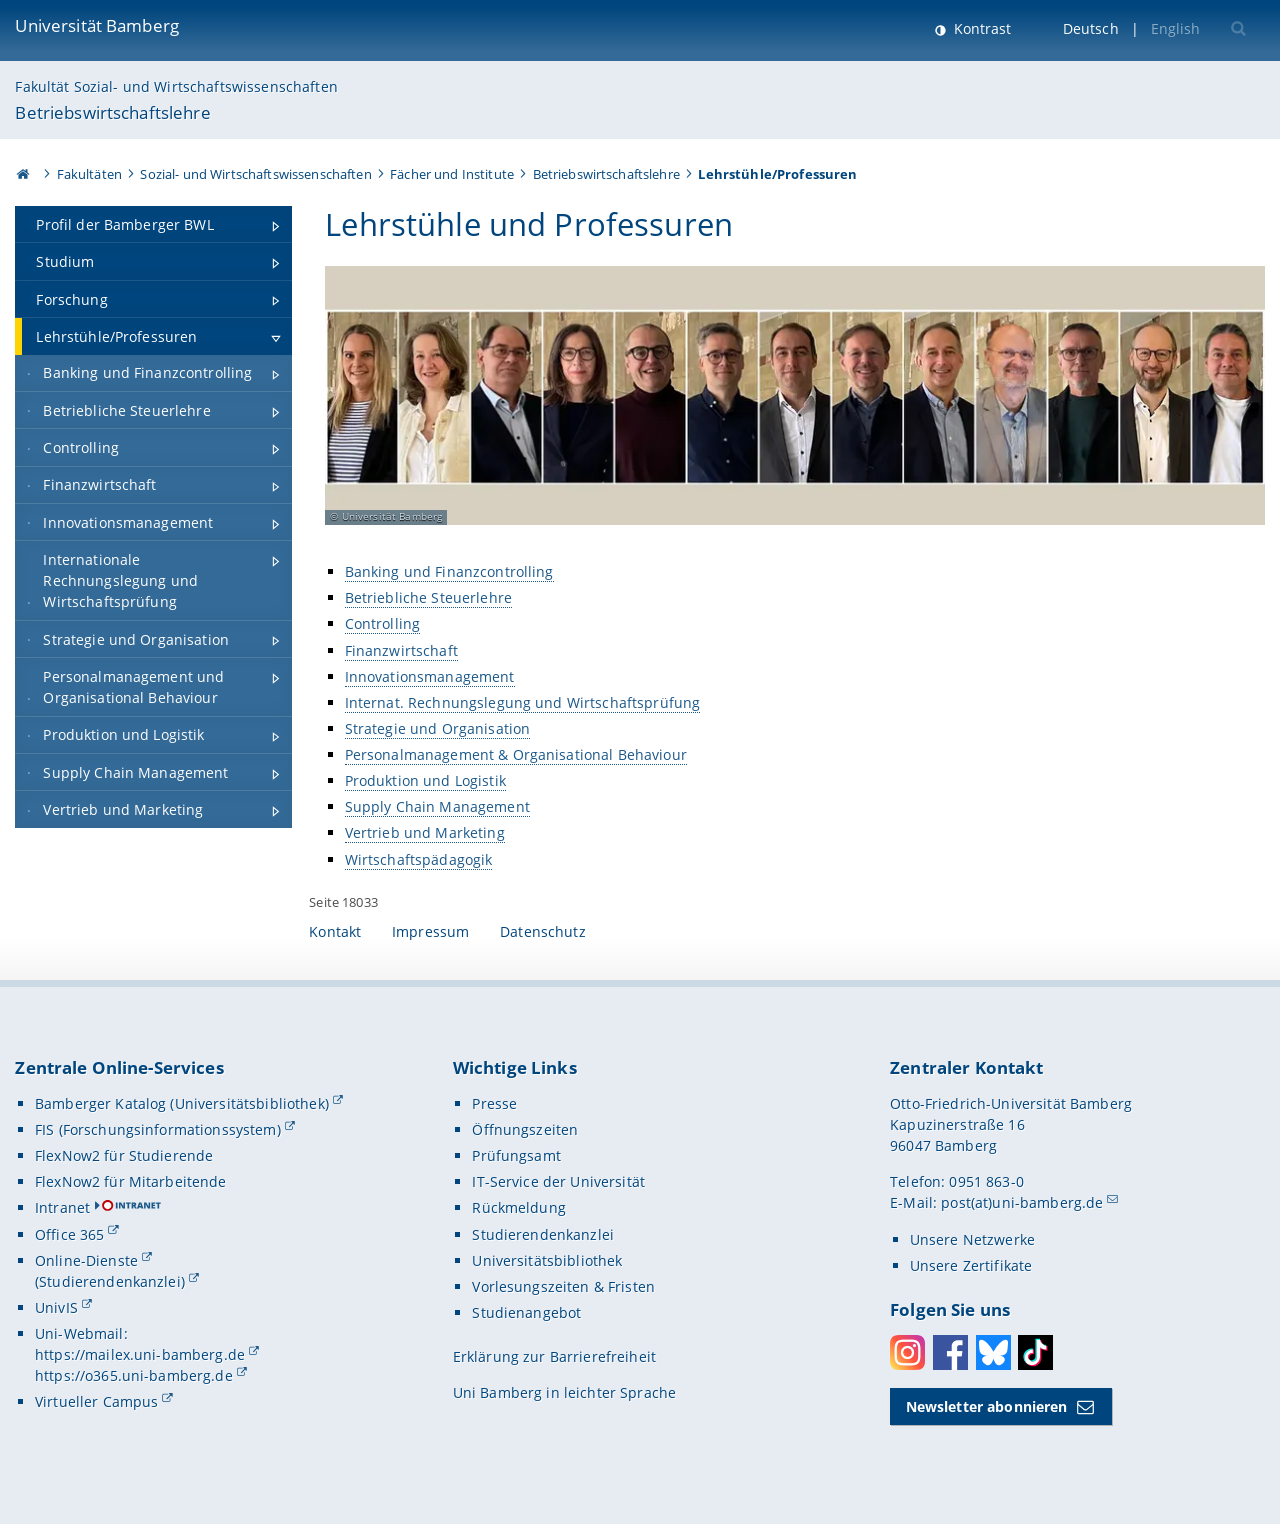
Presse (494, 1103)
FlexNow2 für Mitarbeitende (131, 1181)
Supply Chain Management (437, 806)
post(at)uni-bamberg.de (1022, 1202)
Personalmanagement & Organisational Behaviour (516, 754)
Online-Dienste (86, 1260)
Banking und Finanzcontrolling (449, 571)
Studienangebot (526, 1312)
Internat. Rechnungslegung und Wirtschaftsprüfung (523, 701)
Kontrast (980, 28)
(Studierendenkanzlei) (110, 1281)
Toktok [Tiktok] (1035, 1352)
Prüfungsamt (516, 1155)
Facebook (950, 1352)
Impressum (430, 931)
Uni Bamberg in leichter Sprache (564, 1392)
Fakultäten (89, 174)
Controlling (383, 623)
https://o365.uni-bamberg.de (134, 1375)
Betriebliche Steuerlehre (428, 597)
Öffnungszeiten (525, 1129)
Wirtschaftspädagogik (419, 858)
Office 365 (69, 1234)
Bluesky (993, 1352)
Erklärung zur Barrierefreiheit (554, 1356)
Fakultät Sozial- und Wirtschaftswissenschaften (176, 86)
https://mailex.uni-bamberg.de (140, 1354)
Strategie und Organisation (438, 727)
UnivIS (56, 1307)
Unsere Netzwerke (972, 1239)
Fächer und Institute (452, 174)
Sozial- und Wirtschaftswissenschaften (255, 174)
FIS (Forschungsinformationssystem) (158, 1129)
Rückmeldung (519, 1207)
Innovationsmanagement (430, 675)
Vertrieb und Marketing (425, 832)
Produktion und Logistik (425, 780)
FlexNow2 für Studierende (124, 1155)
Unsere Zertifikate (971, 1265)
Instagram (907, 1352)
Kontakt (335, 931)
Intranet (62, 1207)
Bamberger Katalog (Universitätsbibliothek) (182, 1103)
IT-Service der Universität (558, 1181)
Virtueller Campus (96, 1401)
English (1176, 28)
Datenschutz (543, 931)
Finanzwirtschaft (401, 649)
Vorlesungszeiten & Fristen (563, 1286)
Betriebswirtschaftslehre (112, 112)
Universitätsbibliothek (547, 1260)
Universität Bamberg (97, 25)
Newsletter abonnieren (987, 1406)
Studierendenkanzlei (543, 1234)
